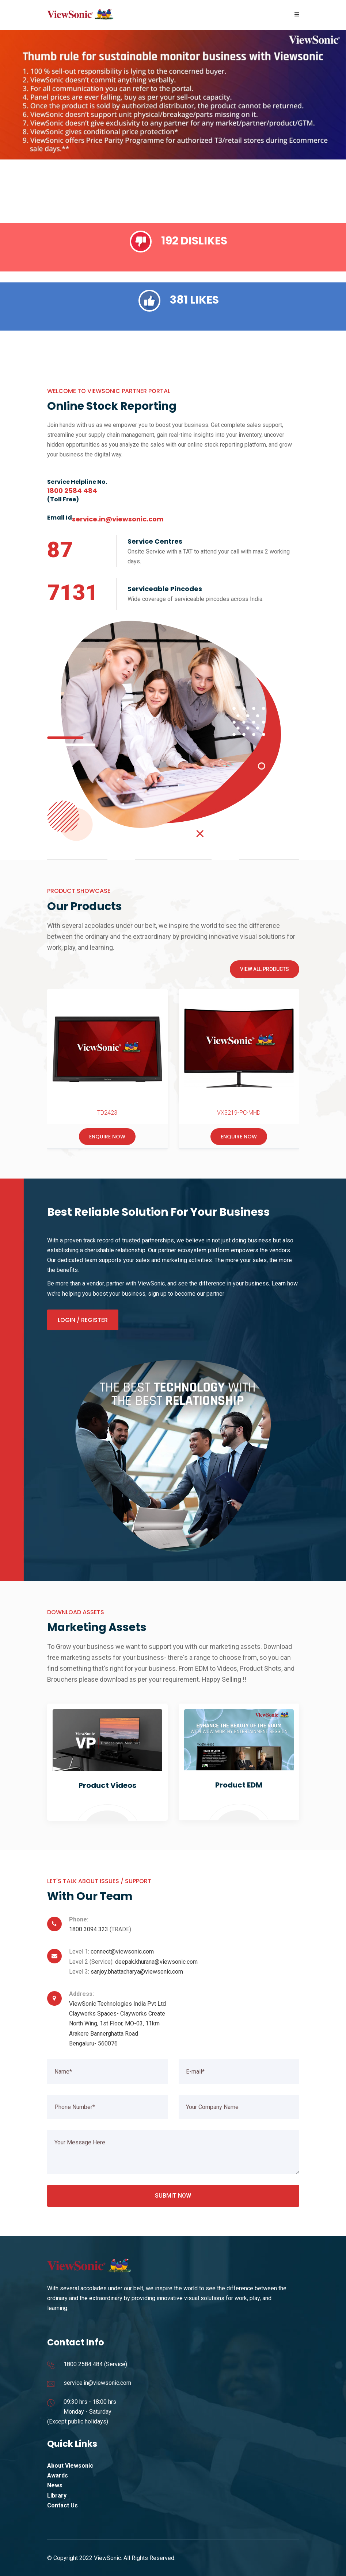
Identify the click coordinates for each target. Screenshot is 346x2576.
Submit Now (173, 2195)
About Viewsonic (70, 2465)
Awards (57, 2475)
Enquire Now (107, 1136)
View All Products (264, 969)
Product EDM (238, 1785)
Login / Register (83, 1320)
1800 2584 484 (83, 2364)
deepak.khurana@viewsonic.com (156, 1961)
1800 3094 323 (88, 1929)
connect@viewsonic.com (122, 1951)
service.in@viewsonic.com (97, 2382)
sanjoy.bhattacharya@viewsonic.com (137, 1971)
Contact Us (62, 2505)
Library (56, 2495)
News (54, 2485)
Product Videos (107, 1785)
